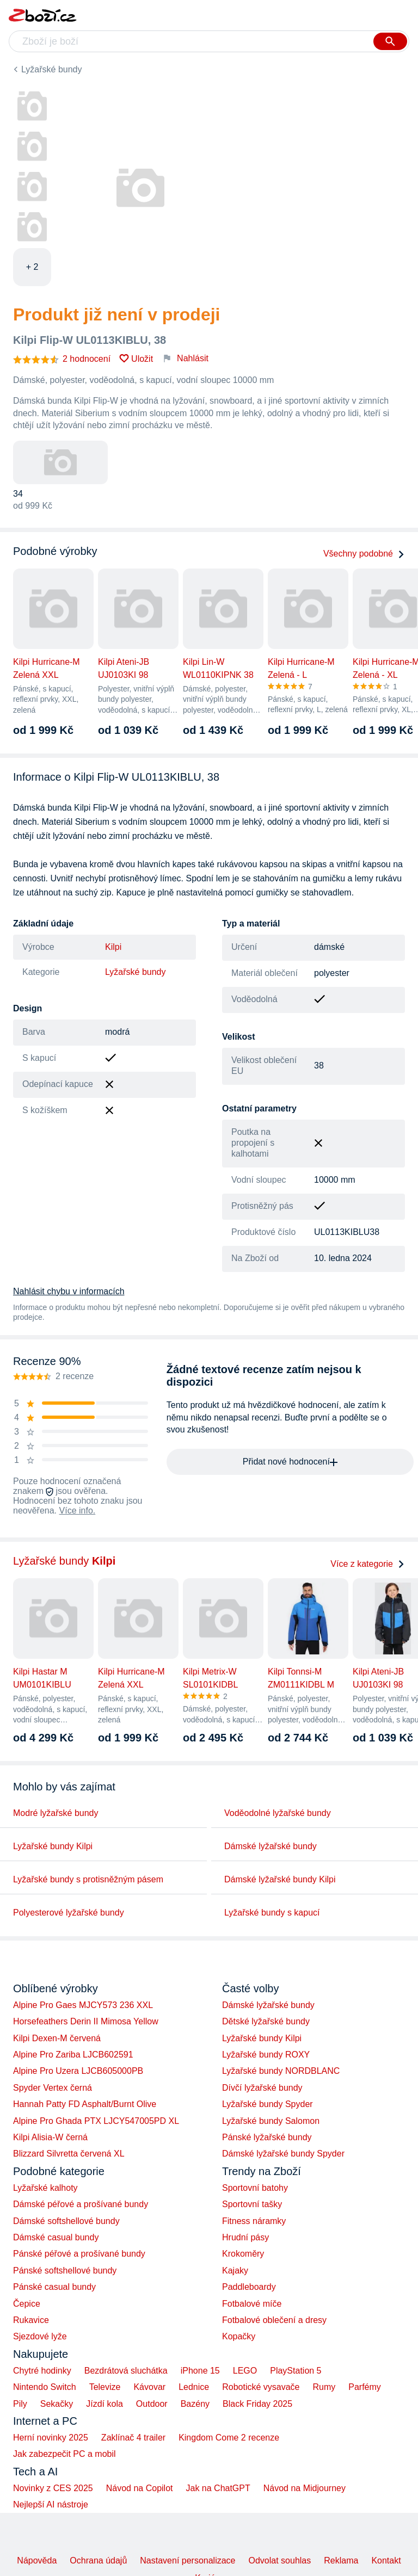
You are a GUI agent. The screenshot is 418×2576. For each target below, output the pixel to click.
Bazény (195, 2403)
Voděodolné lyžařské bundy (277, 1813)
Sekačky (56, 2403)
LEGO (245, 2370)
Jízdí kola (104, 2403)
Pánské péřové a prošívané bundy (79, 2253)
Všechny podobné (364, 553)
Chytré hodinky (42, 2370)
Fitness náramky (254, 2221)
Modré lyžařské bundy (56, 1813)
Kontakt (386, 2560)
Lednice (194, 2387)
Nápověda (37, 2560)
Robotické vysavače (260, 2387)
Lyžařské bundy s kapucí (272, 1912)
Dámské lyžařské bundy (270, 1846)
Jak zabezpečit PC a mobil (64, 2453)
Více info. (77, 1510)
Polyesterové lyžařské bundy (68, 1912)
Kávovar (149, 2387)
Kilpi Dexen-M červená (57, 2038)
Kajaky (235, 2270)
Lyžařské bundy (51, 69)
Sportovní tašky (252, 2204)
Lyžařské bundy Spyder (267, 2104)
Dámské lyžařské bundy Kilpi (280, 1879)
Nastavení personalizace (187, 2560)
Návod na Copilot (139, 2488)
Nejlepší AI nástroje (50, 2504)
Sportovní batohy (255, 2187)
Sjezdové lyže (40, 2336)
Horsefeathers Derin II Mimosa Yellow (85, 2021)
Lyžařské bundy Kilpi (53, 1846)
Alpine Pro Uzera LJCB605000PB (78, 2070)
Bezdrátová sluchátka (126, 2370)
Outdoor (152, 2403)
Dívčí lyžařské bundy (262, 2087)
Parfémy (364, 2387)
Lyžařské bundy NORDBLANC (281, 2070)
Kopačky (238, 2336)
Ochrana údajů (98, 2560)
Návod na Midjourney (304, 2488)
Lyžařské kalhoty (45, 2187)
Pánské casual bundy (54, 2286)
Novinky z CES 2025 (53, 2488)
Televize (105, 2387)
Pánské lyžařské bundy (267, 2137)
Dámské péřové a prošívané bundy (80, 2204)
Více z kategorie (367, 1563)
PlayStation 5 (295, 2370)
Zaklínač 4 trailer (133, 2437)
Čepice (26, 2303)
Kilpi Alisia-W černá (50, 2137)
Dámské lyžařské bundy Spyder (283, 2153)
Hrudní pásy (245, 2237)
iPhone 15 (200, 2370)
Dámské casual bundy (56, 2237)
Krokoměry (243, 2253)
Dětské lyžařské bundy (266, 2021)
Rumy (323, 2387)
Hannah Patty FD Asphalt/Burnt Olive (84, 2104)
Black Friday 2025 (257, 2403)
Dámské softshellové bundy (66, 2221)
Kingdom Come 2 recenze (229, 2437)
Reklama (341, 2560)
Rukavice (31, 2320)
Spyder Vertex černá (52, 2087)
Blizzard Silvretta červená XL (69, 2153)
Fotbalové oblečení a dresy (274, 2320)
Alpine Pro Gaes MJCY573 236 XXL (83, 2005)
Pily (20, 2403)
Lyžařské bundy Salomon (270, 2121)
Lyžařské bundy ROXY (266, 2054)
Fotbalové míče (251, 2303)
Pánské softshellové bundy (64, 2270)
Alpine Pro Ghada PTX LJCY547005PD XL (96, 2121)
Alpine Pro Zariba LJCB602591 (73, 2054)
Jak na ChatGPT (218, 2488)
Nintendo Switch (44, 2387)
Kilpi (113, 947)
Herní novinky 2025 (50, 2437)
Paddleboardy (249, 2286)
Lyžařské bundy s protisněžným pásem (88, 1879)
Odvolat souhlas (280, 2560)
